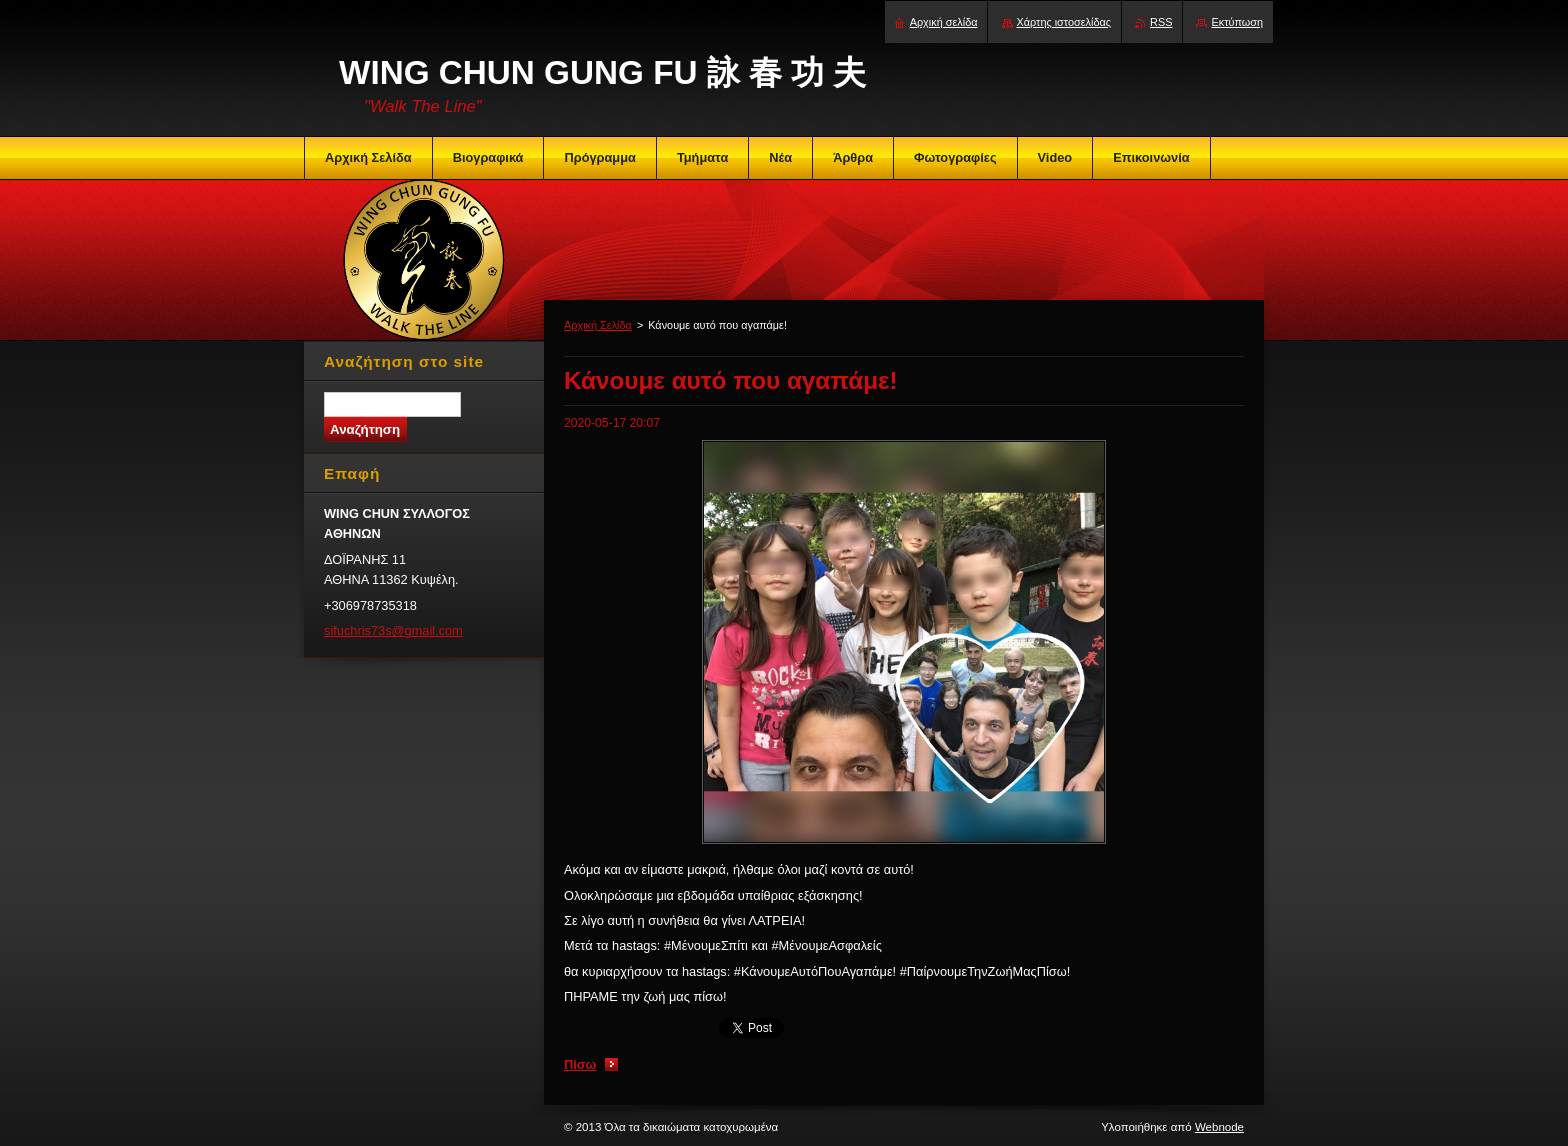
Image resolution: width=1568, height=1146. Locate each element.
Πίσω (580, 1064)
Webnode (1219, 1127)
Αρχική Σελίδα (598, 325)
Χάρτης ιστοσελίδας (1064, 22)
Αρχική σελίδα (944, 22)
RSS (1161, 22)
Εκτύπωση (1237, 22)
